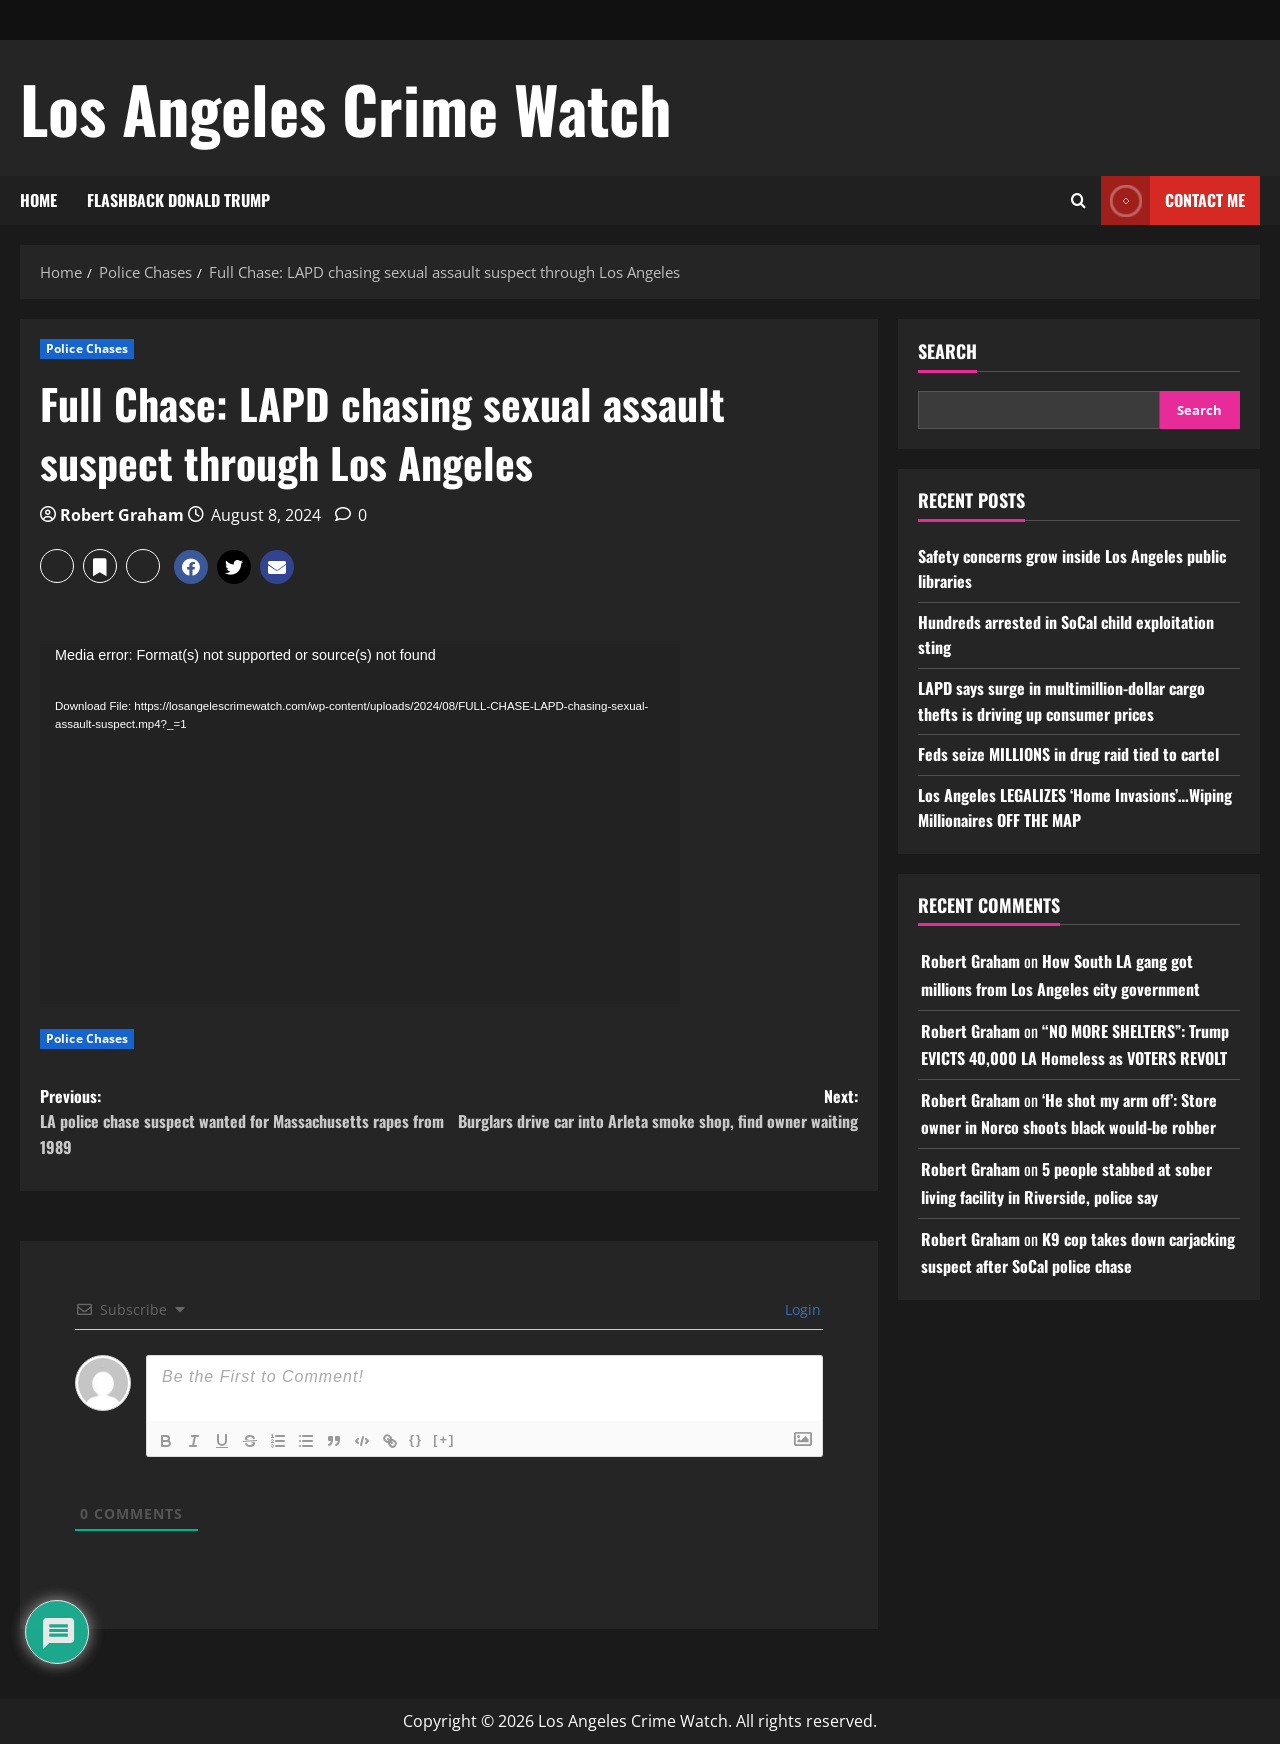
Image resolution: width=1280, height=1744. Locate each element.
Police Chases (87, 348)
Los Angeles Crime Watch (346, 108)
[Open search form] (1078, 201)
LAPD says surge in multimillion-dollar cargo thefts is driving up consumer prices (1061, 701)
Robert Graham (122, 515)
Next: (653, 1109)
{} (416, 1439)
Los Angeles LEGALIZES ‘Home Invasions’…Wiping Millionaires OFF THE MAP (1075, 808)
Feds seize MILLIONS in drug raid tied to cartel (1068, 754)
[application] (360, 824)
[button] (57, 566)
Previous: (244, 1122)
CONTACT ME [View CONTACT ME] (1173, 200)
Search (947, 351)
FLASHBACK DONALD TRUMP (178, 200)
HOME (38, 200)
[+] (444, 1439)
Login (801, 1309)
